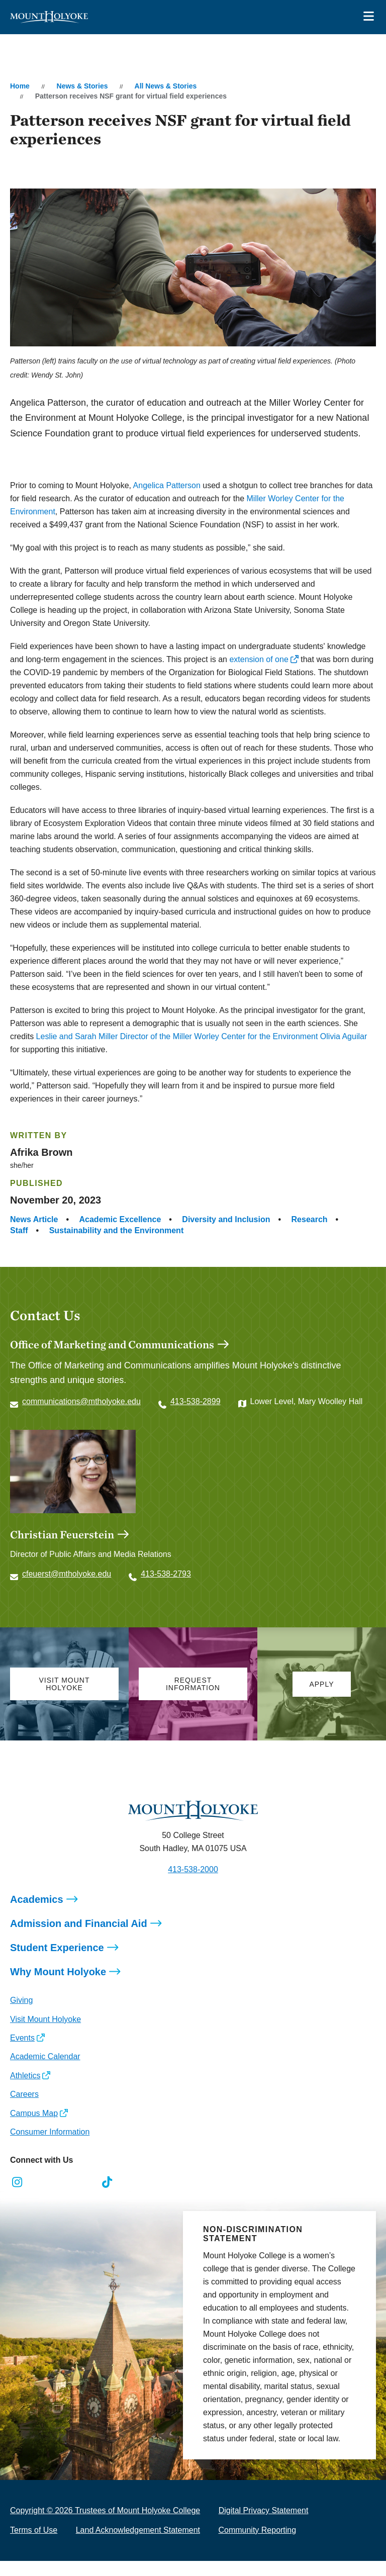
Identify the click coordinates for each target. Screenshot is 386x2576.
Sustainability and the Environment (116, 1230)
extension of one (258, 659)
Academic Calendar (45, 2056)
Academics (36, 1899)
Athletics (25, 2075)
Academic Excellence (120, 1219)
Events (22, 2038)
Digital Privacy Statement (264, 2510)
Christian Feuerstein (62, 1534)
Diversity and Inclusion (226, 1219)
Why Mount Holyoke (58, 1971)
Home (20, 86)
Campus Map (34, 2113)
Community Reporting (257, 2530)
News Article (34, 1219)
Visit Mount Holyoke (45, 2019)
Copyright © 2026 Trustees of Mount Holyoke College (105, 2510)
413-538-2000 (193, 1869)
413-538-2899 (195, 1401)
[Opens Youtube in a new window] (84, 2182)
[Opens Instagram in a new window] (17, 2182)
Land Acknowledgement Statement (138, 2530)
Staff (19, 1230)
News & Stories (82, 86)
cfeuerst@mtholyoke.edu (66, 1574)
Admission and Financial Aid (78, 1923)
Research (310, 1219)
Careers (24, 2094)
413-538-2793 (166, 1574)
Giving (21, 2000)
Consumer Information (49, 2132)
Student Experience (57, 1947)
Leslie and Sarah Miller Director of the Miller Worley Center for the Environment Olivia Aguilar (201, 1036)
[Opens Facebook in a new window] (40, 2182)
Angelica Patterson (167, 485)
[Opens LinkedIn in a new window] (62, 2182)
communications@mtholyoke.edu (81, 1401)
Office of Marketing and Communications (112, 1344)
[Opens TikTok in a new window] (107, 2182)
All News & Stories (166, 86)
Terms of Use (33, 2530)
